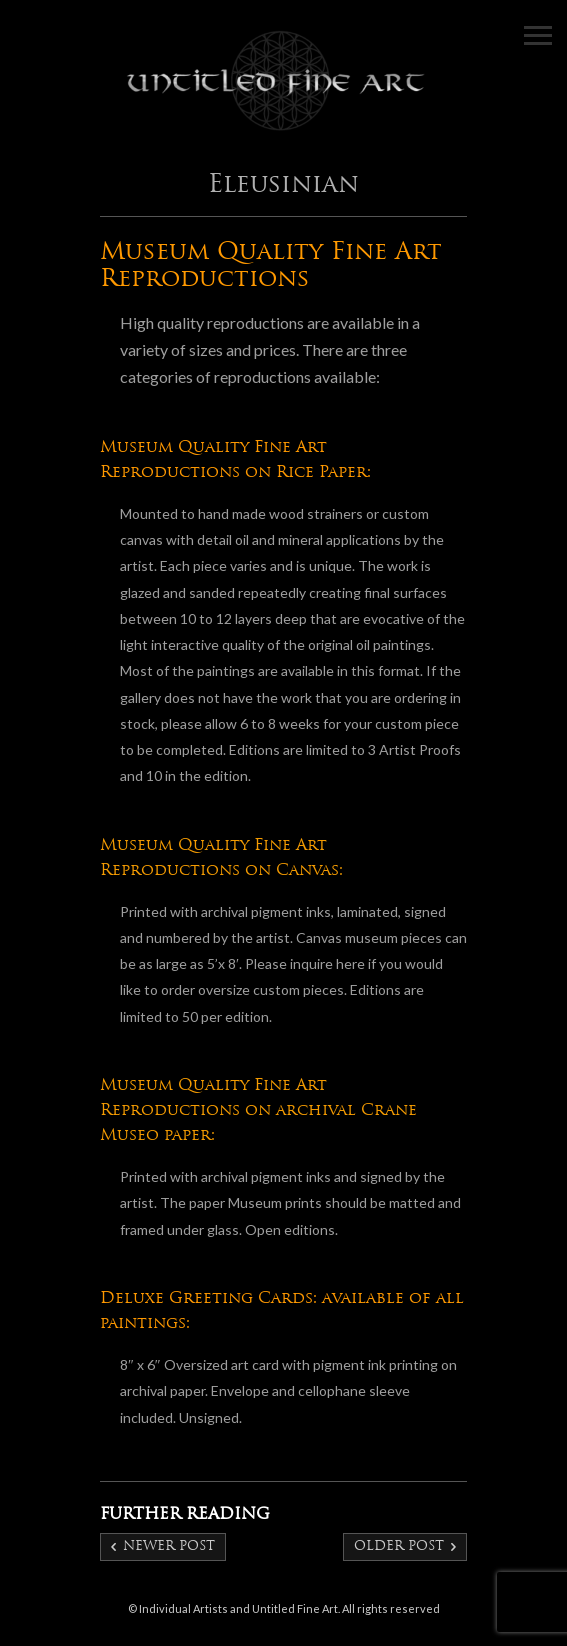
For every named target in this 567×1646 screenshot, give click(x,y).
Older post (399, 1546)
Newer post (169, 1546)
